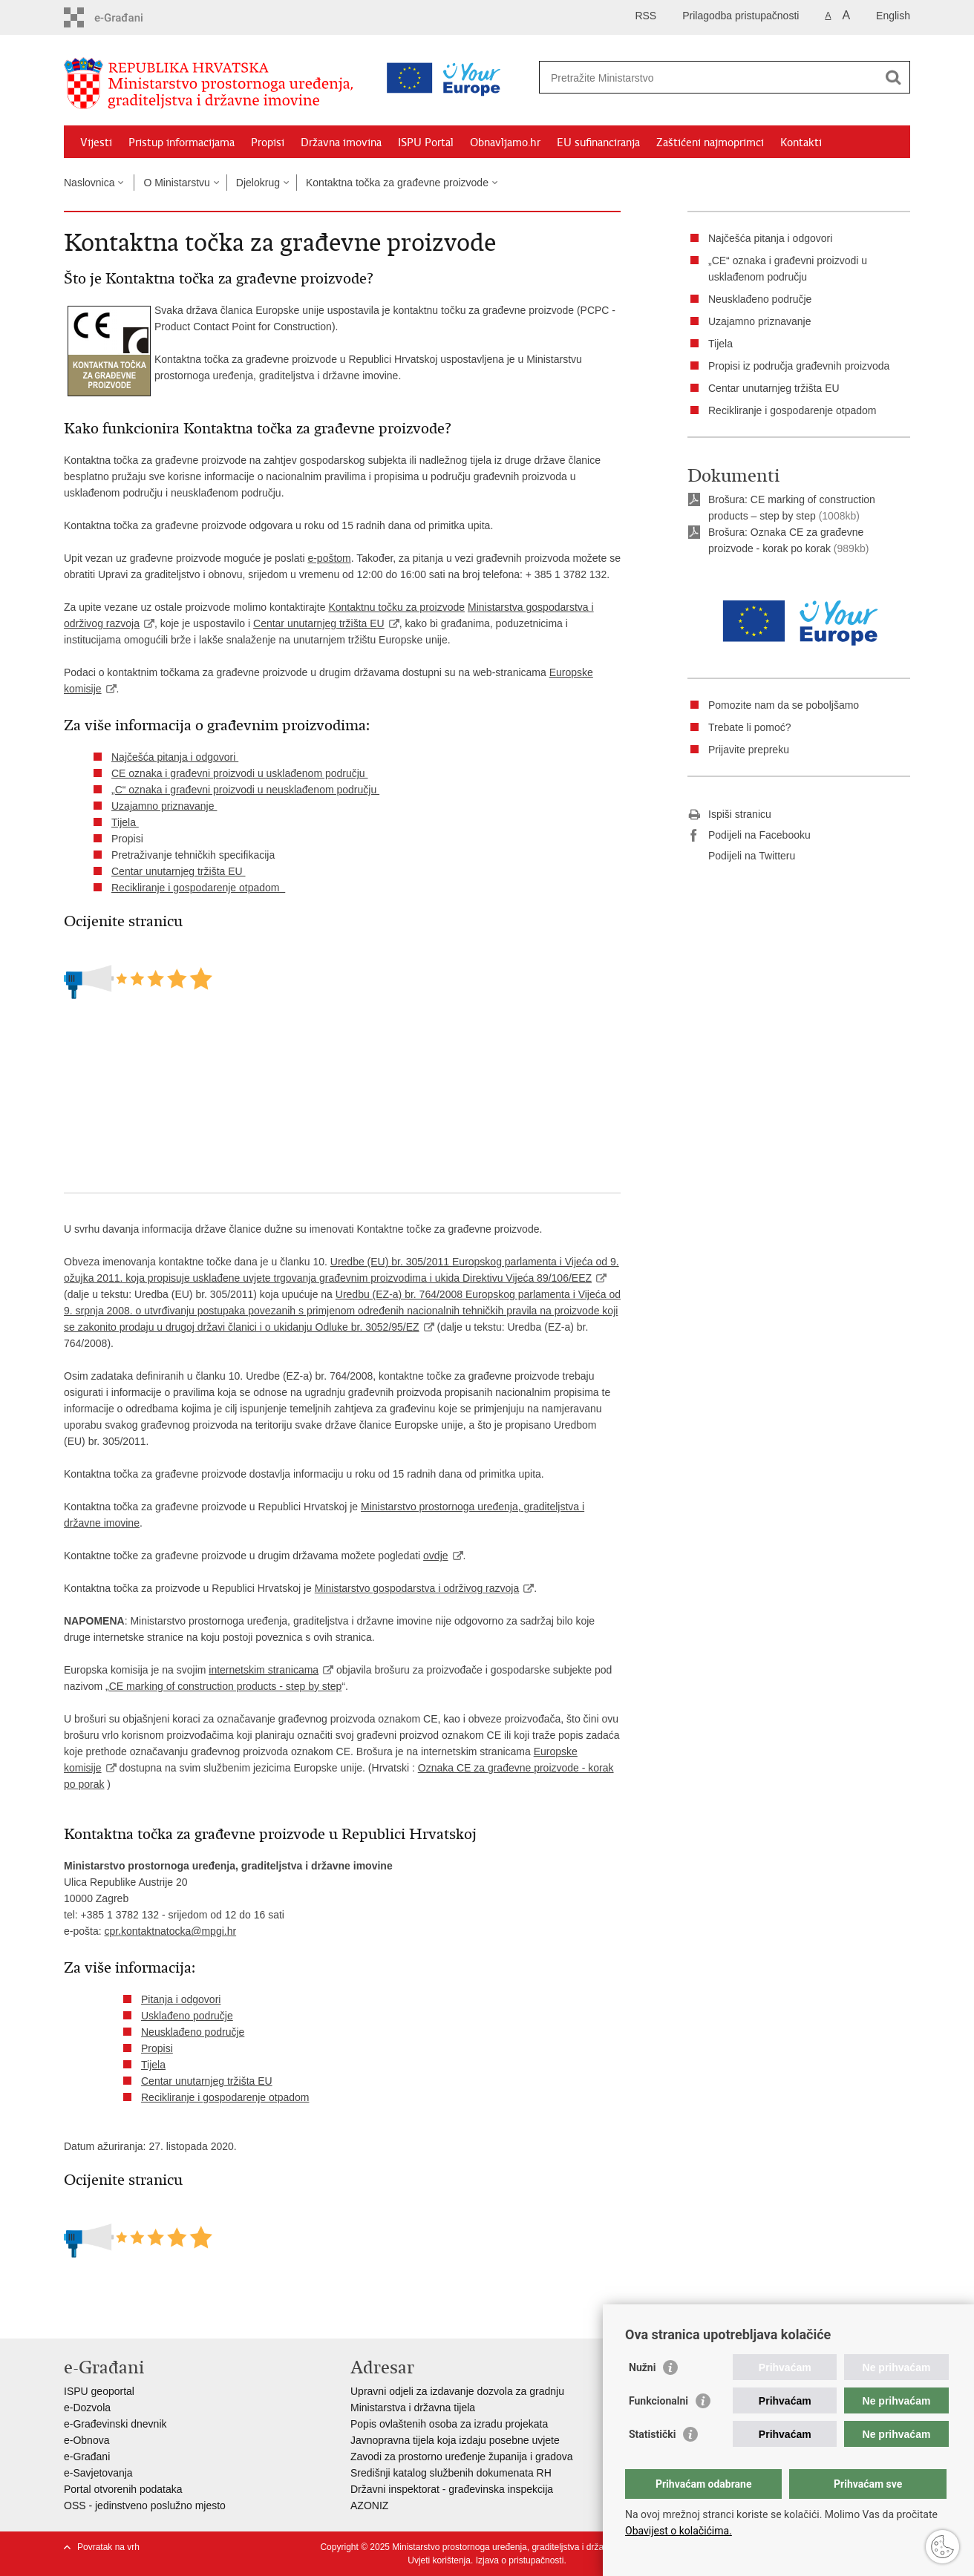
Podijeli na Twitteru (741, 856)
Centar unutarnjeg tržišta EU (319, 623)
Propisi (267, 142)
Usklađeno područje (187, 2016)
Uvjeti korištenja (439, 2560)
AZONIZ (369, 2505)
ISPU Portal (426, 142)
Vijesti (96, 142)
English (893, 16)
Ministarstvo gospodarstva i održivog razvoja (417, 1588)
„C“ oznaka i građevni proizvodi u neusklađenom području (245, 790)
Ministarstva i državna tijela (412, 2407)
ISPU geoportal (99, 2391)
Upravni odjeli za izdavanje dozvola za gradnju (457, 2391)
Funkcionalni (658, 2401)
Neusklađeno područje (192, 2032)
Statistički (652, 2434)
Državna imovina (341, 142)
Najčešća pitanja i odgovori (174, 757)
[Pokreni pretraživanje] (893, 77)
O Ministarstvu (176, 183)
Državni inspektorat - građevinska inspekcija (451, 2489)
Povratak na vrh (108, 2547)
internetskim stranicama (263, 1670)
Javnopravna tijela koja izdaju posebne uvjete (455, 2440)
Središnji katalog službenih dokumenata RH (451, 2473)
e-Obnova (86, 2440)
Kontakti (801, 142)
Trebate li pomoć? (751, 727)
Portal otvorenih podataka (123, 2489)
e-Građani (87, 2456)
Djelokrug (258, 183)
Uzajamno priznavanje (164, 806)
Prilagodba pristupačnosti (740, 16)
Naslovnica (89, 183)
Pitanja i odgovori (180, 1999)
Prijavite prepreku (748, 750)
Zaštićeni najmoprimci (710, 142)
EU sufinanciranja (598, 142)
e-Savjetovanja (98, 2473)
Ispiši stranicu (729, 815)
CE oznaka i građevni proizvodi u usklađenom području (239, 773)
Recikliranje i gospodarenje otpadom (198, 888)
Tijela (125, 822)
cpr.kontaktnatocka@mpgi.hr (170, 1931)
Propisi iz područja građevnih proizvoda (798, 366)
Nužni (642, 2367)
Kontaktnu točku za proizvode (396, 607)
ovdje (435, 1555)
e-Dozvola (87, 2407)
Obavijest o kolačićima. (678, 2531)
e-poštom (328, 558)
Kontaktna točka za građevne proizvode (397, 183)
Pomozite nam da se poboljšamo (783, 705)
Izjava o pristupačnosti (520, 2560)
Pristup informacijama (181, 142)
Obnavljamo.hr (505, 142)
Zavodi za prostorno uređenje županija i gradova (461, 2456)
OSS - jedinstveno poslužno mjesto (145, 2505)
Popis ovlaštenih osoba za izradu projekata (449, 2424)
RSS (645, 16)
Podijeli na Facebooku (749, 835)
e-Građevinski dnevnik (115, 2424)
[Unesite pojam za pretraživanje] (660, 77)
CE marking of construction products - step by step (225, 1686)
